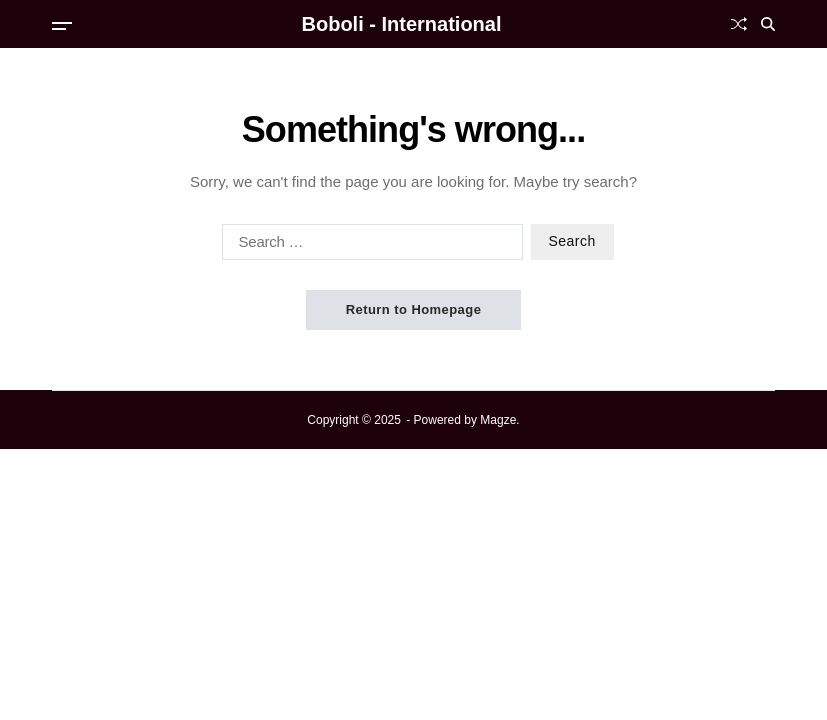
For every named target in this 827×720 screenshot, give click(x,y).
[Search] (768, 24)
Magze (498, 420)
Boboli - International (402, 24)
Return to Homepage (414, 309)
